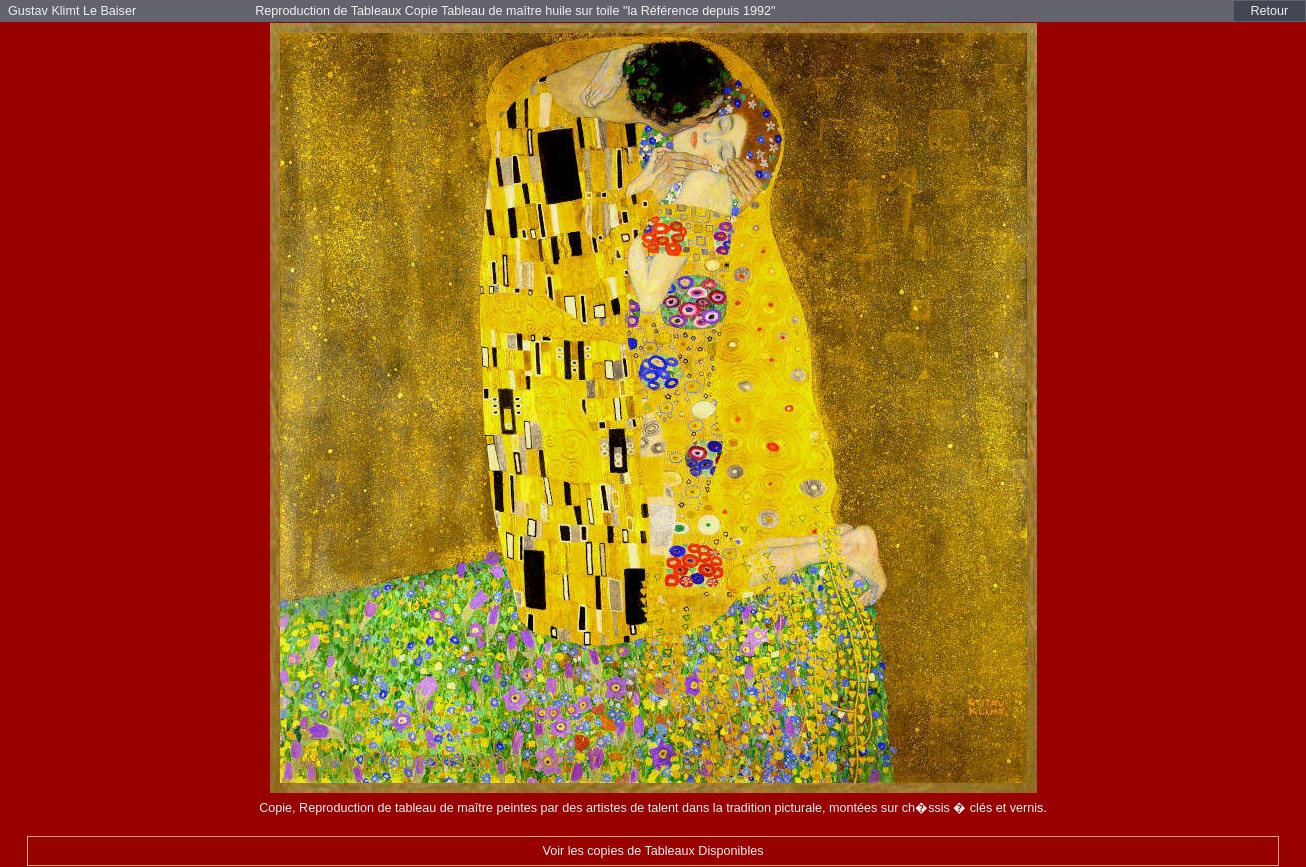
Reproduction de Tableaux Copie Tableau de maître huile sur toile (439, 11)
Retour (1270, 11)
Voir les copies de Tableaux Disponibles (652, 851)
